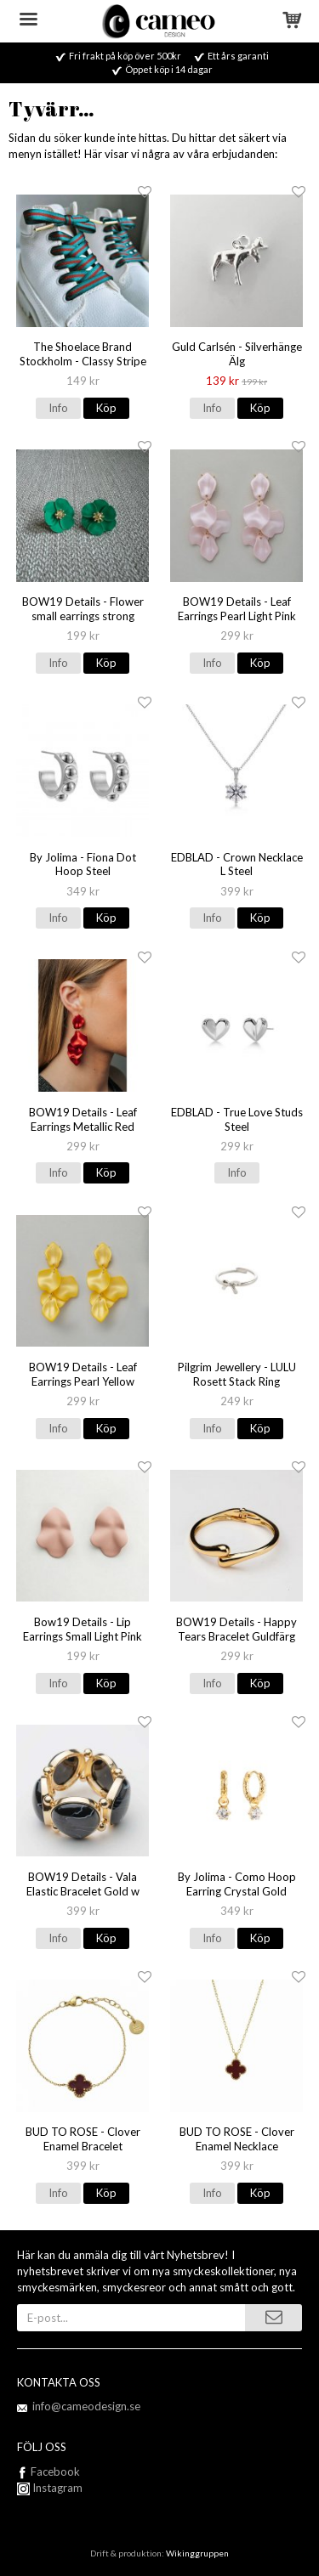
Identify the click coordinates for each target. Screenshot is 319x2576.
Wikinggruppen (197, 2553)
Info (58, 408)
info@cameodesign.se (86, 2406)
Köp (106, 408)
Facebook (55, 2471)
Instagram (50, 2487)
